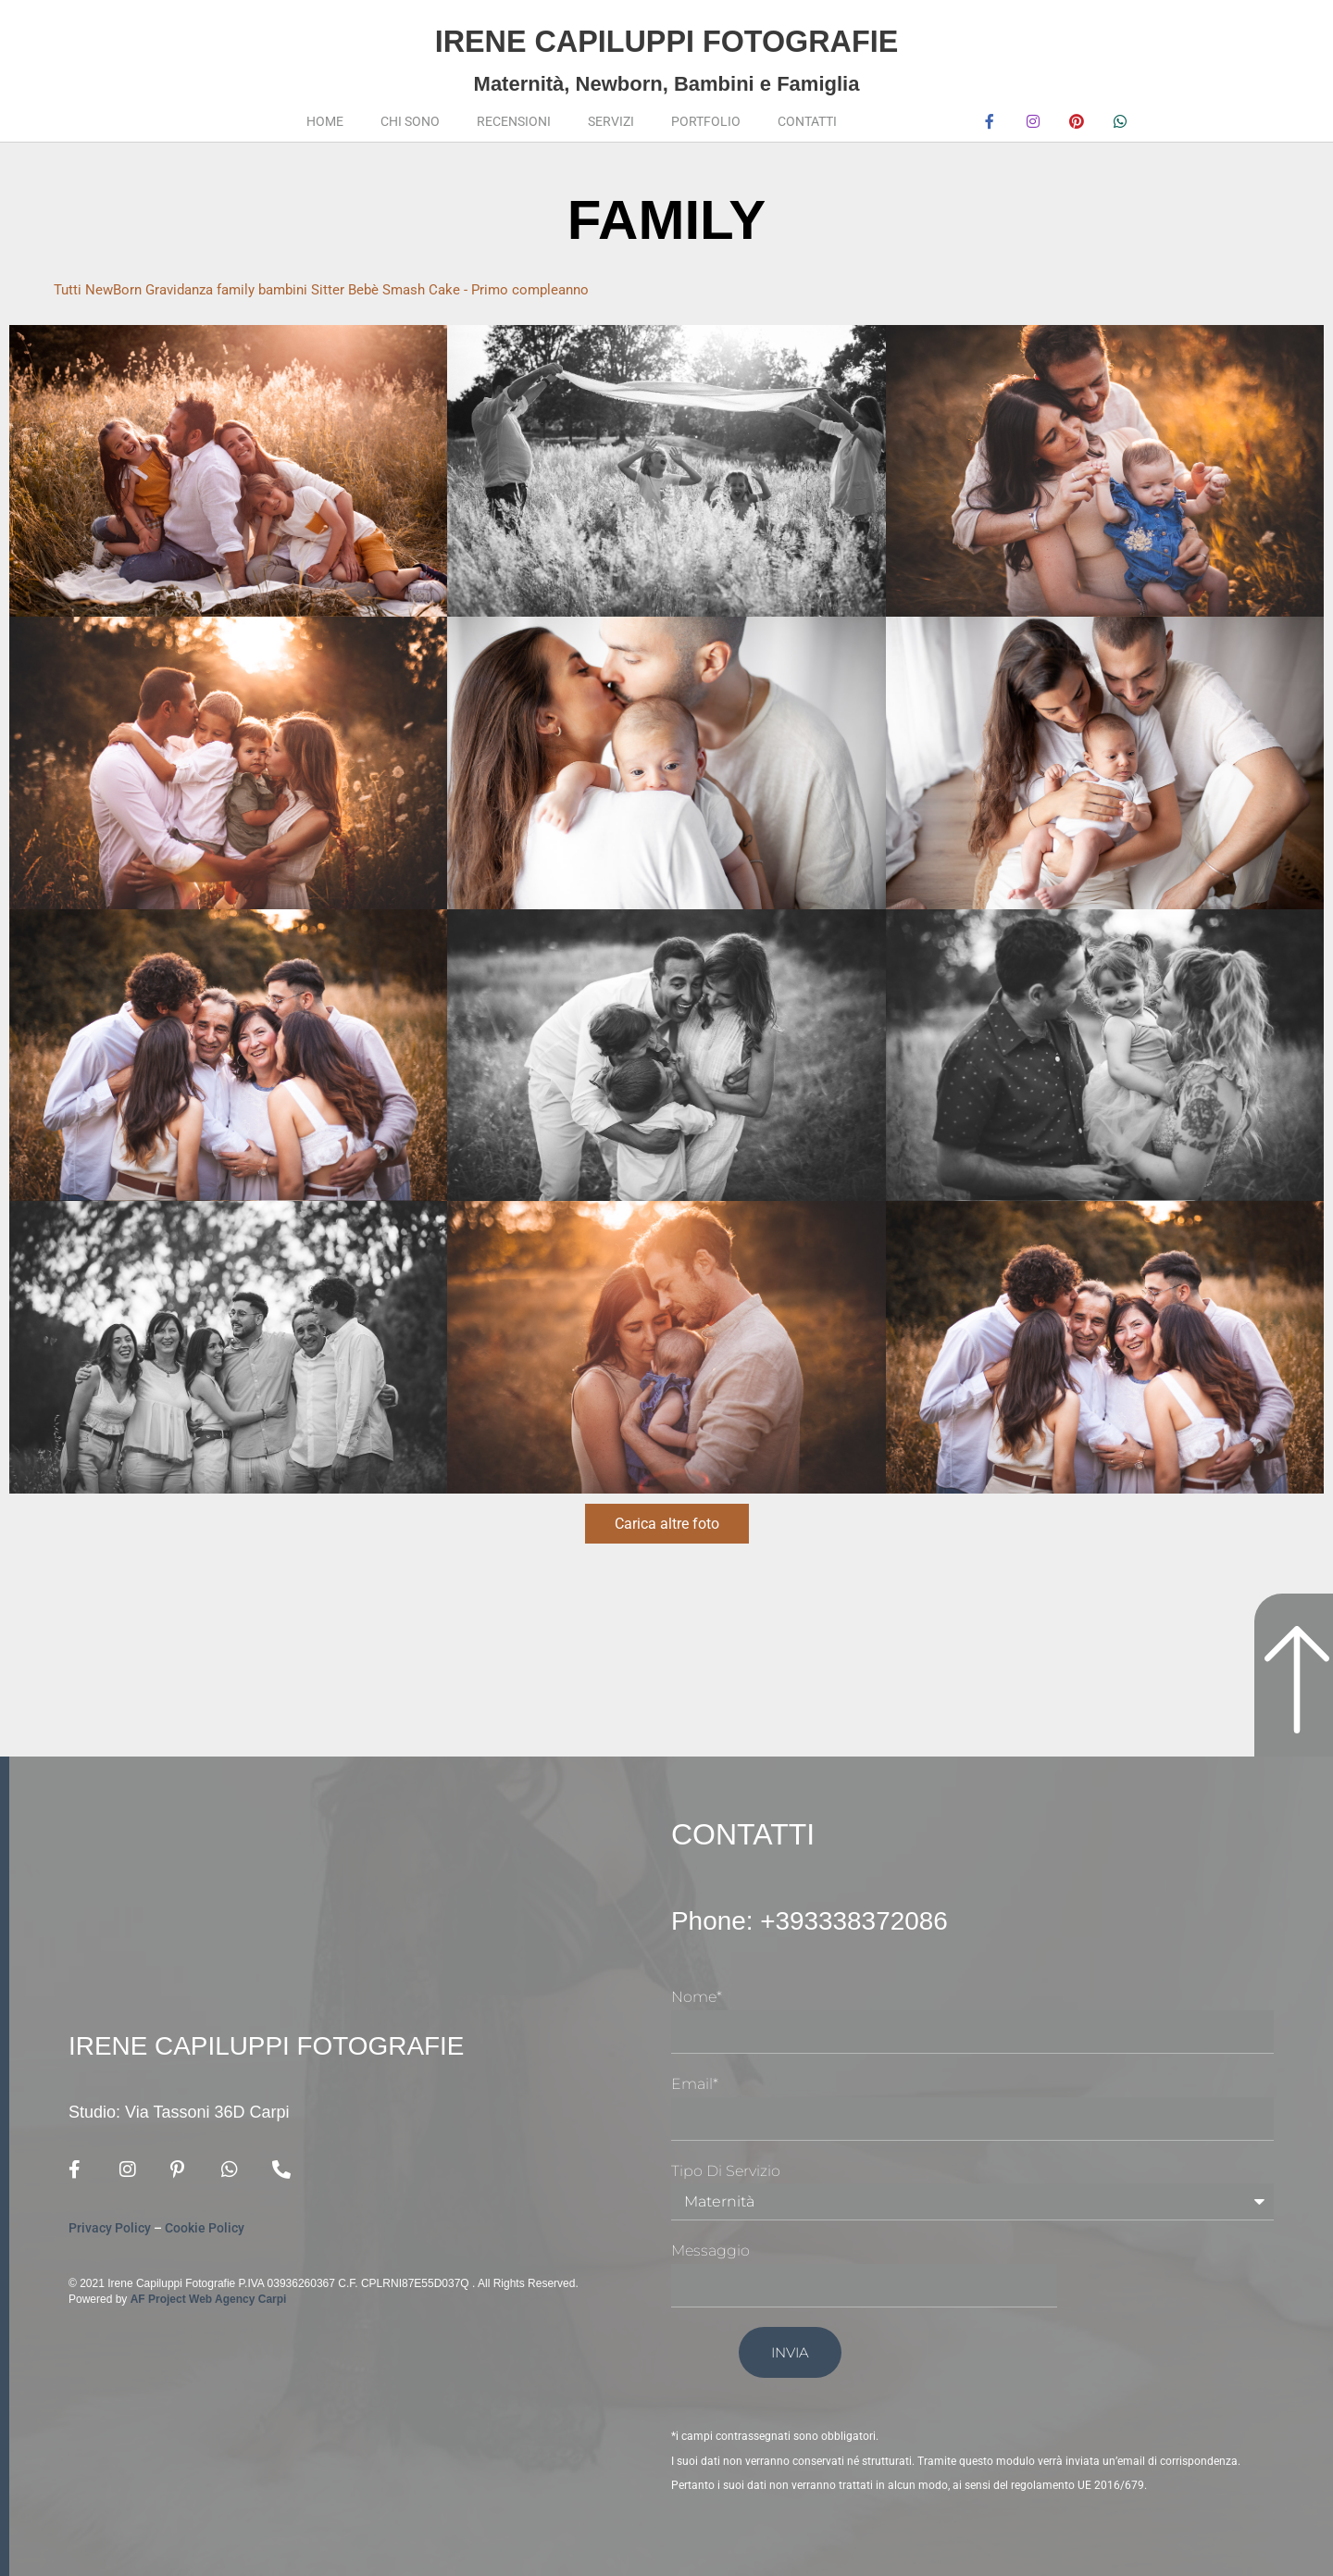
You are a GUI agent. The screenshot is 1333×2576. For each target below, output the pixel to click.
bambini (301, 289)
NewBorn (116, 289)
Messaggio (710, 2250)
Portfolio (706, 121)
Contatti (807, 121)
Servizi (611, 121)
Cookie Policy (204, 2228)
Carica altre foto (667, 1523)
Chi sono (410, 121)
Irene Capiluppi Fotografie (666, 37)
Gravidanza (187, 289)
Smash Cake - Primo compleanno (514, 289)
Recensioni (514, 121)
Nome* (696, 1997)
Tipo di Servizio (725, 2171)
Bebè (385, 289)
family (249, 289)
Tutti (68, 289)
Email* (694, 2084)
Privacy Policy (110, 2228)
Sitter (348, 289)
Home (324, 121)
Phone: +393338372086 (830, 1919)
